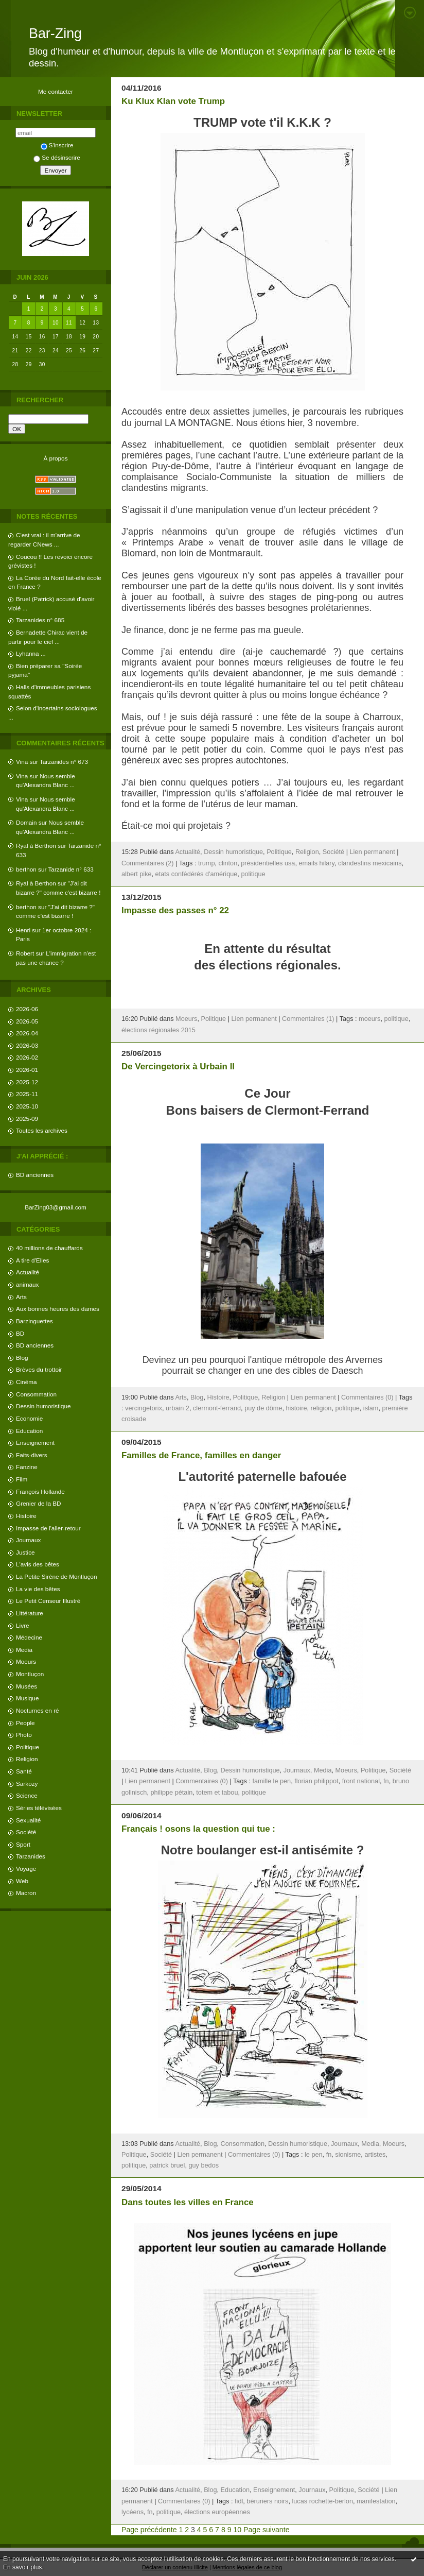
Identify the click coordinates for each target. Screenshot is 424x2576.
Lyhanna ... (31, 653)
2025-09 (27, 1118)
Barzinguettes (34, 1321)
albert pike (136, 874)
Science (27, 1795)
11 (69, 323)
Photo (24, 1734)
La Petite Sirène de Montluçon (56, 1576)
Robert (25, 953)
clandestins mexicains (369, 863)
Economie (29, 1418)
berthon (26, 869)
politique (253, 874)
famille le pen (271, 1781)
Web (22, 1881)
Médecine (29, 1637)
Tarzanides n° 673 (64, 761)
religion (321, 1408)
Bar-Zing (55, 33)
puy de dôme (263, 1408)
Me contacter (55, 91)
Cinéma (26, 1381)
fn (386, 1781)
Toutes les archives (41, 1130)
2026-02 (27, 1057)
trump (206, 863)
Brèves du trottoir (39, 1369)
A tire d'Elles (32, 1260)
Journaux (28, 1540)
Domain (26, 822)
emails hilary (316, 863)
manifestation (376, 2501)
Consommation (36, 1394)
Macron (26, 1892)
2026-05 (27, 1021)
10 (55, 323)
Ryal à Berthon (36, 845)
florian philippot (316, 1781)
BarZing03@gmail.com (55, 1207)
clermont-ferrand (217, 1408)
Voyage (26, 1868)
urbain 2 (177, 1408)
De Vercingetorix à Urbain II (178, 1066)
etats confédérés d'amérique (196, 874)
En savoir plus (22, 2567)
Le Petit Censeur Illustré (48, 1600)
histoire (296, 1408)
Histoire (26, 1515)
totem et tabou (217, 1792)
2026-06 (27, 1008)
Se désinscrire (56, 157)
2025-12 (27, 1082)
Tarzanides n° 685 (40, 620)
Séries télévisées (39, 1807)
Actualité (27, 1272)
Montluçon (30, 1673)
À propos (55, 458)
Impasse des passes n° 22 (175, 910)
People (25, 1722)
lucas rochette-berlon (322, 2501)
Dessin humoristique (43, 1406)
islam (371, 1408)
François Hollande (40, 1491)
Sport (23, 1844)
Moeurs (26, 1661)
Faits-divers (31, 1455)
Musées (26, 1686)
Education (29, 1430)
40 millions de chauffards (49, 1247)
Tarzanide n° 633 (71, 869)
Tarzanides (30, 1856)
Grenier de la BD (38, 1503)
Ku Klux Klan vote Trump (173, 101)
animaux (27, 1284)
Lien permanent (372, 852)
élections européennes (217, 2512)
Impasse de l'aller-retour (48, 1528)
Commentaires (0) (367, 1397)
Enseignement (35, 1442)
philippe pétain (171, 1792)
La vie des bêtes (38, 1588)
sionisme (348, 2154)
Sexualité (28, 1820)
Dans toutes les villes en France (187, 2202)
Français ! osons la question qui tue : (198, 1829)
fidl (239, 2501)
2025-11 (27, 1093)
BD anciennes (35, 1174)
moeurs (369, 1018)
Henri (23, 930)
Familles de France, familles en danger (201, 1455)
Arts (21, 1296)
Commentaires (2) (147, 863)
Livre (22, 1625)
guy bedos (204, 2165)
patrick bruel (167, 2165)
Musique (27, 1698)
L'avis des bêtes (37, 1564)
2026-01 (27, 1069)
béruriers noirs (267, 2501)
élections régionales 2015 (158, 1030)
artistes (374, 2154)
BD (20, 1333)
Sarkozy (27, 1783)
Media (24, 1649)
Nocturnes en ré (37, 1710)
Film (21, 1479)
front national (361, 1781)
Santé (24, 1771)
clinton (228, 863)
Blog (22, 1357)
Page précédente (148, 2530)
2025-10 (27, 1106)
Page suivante (266, 2530)
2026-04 (27, 1033)
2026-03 (27, 1045)
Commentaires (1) (308, 1018)
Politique (27, 1747)
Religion (27, 1758)
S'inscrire (57, 145)
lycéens (132, 2512)
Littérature (29, 1613)
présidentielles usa (268, 863)
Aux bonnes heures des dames (57, 1308)
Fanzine (27, 1466)
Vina (22, 761)
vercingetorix (143, 1408)
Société (26, 1832)
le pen (314, 2154)
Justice (25, 1552)
